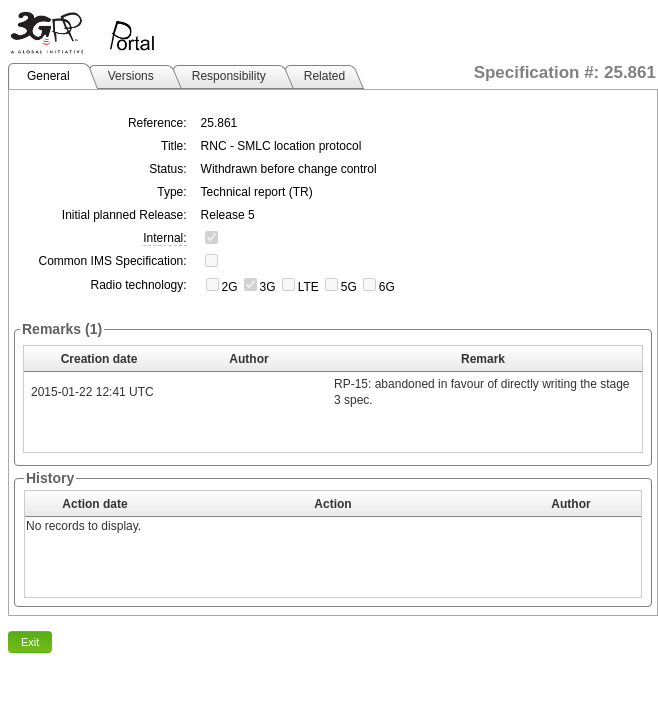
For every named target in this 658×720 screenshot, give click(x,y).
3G (268, 287)
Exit (30, 642)
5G (349, 287)
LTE (308, 287)
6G (387, 287)
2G (230, 287)
